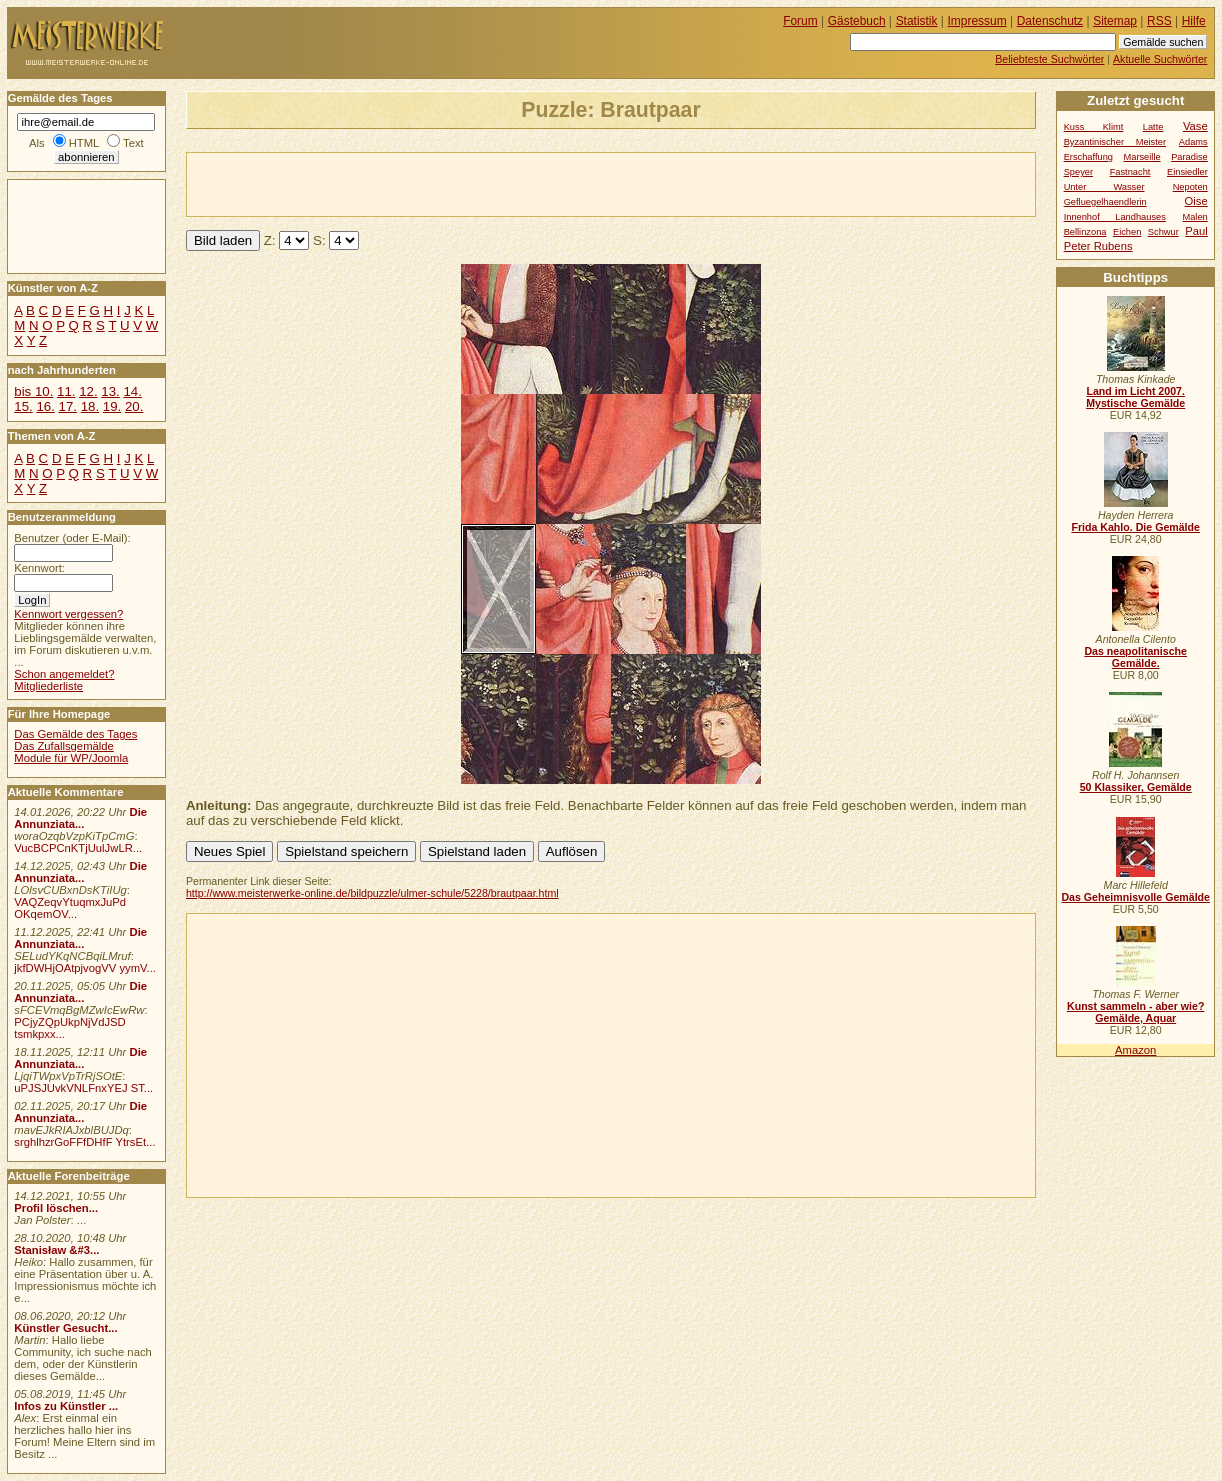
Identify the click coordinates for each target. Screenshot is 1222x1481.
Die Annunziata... (80, 818)
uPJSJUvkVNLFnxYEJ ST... (83, 1088)
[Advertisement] (421, 183)
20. (134, 406)
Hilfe (1194, 21)
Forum (800, 21)
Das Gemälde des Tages (75, 734)
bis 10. (33, 391)
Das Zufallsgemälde (64, 746)
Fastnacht (1130, 172)
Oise (1196, 201)
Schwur (1163, 232)
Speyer (1078, 172)
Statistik (917, 21)
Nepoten (1190, 187)
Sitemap (1115, 21)
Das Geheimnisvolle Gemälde (1135, 897)
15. (23, 406)
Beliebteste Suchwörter (1049, 59)
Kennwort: (39, 568)
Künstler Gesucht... (65, 1328)
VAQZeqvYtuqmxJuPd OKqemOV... (70, 908)
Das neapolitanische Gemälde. (1135, 657)
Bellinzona (1085, 232)
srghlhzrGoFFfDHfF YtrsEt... (84, 1142)
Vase (1195, 126)
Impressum (977, 21)
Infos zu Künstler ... (66, 1406)
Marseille (1142, 157)
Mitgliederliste (48, 686)
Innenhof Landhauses (1115, 217)
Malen (1194, 217)
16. (45, 406)
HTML (84, 143)
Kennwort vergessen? (68, 614)
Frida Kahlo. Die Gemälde (1135, 527)
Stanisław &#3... (56, 1250)
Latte (1153, 127)
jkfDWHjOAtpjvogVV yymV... (85, 968)
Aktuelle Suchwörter (1160, 59)
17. (68, 406)
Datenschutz (1050, 21)
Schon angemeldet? (64, 674)
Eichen (1127, 232)
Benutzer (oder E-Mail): (72, 538)
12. (88, 391)
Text (133, 143)
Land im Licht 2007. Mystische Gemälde (1135, 397)
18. (90, 406)
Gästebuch (857, 21)
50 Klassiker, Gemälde (1136, 787)
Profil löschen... (56, 1208)
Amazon (1135, 1050)
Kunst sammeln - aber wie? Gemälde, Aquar (1135, 1012)
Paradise (1189, 157)
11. (66, 391)
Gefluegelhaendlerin (1105, 202)
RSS (1159, 21)
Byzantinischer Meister (1115, 142)
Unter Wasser (1104, 187)
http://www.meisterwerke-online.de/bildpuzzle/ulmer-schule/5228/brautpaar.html (372, 893)
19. (112, 406)
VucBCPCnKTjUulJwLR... (78, 848)
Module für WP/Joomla (71, 758)
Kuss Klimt (1094, 127)
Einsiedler (1187, 172)
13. (110, 391)
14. (132, 391)
